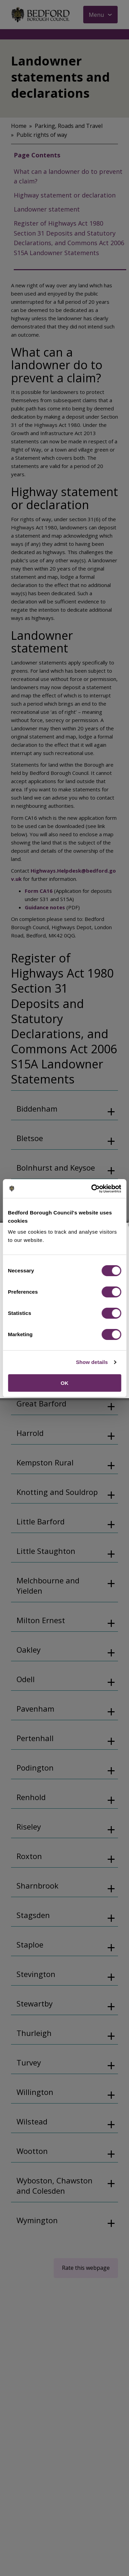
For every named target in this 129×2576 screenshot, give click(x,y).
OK (64, 1383)
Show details (92, 1362)
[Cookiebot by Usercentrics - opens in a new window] (92, 1188)
